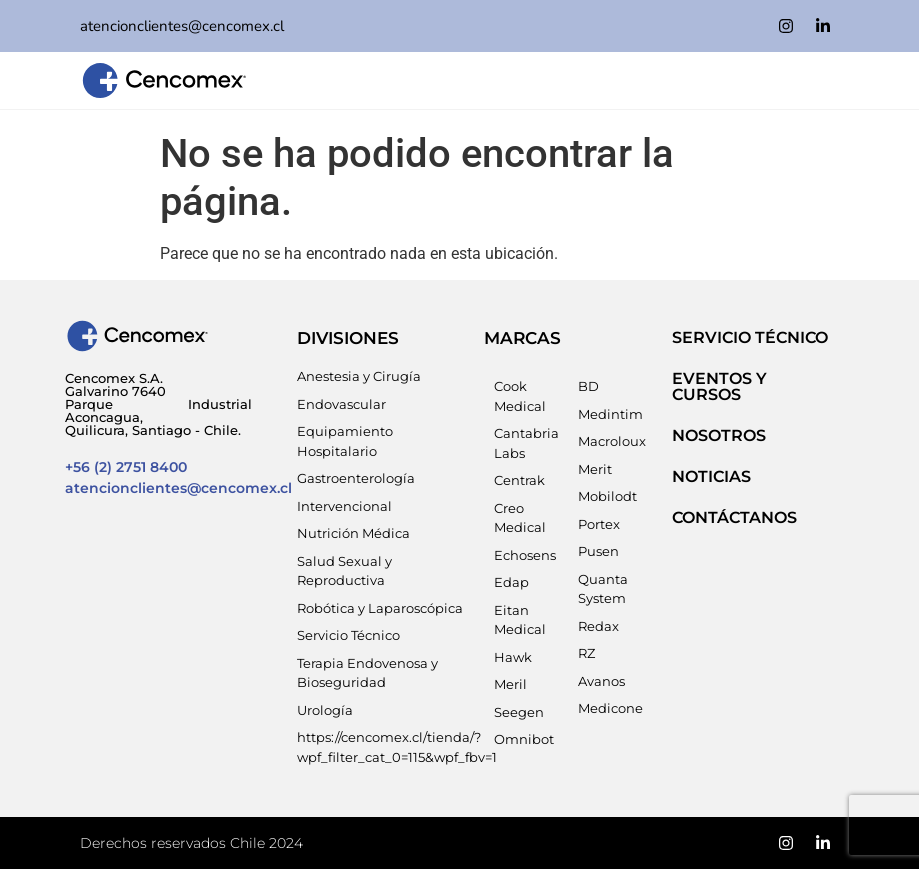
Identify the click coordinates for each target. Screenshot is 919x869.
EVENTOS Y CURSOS (719, 386)
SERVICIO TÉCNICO (750, 337)
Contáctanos (734, 517)
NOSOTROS (719, 435)
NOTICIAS (711, 476)
